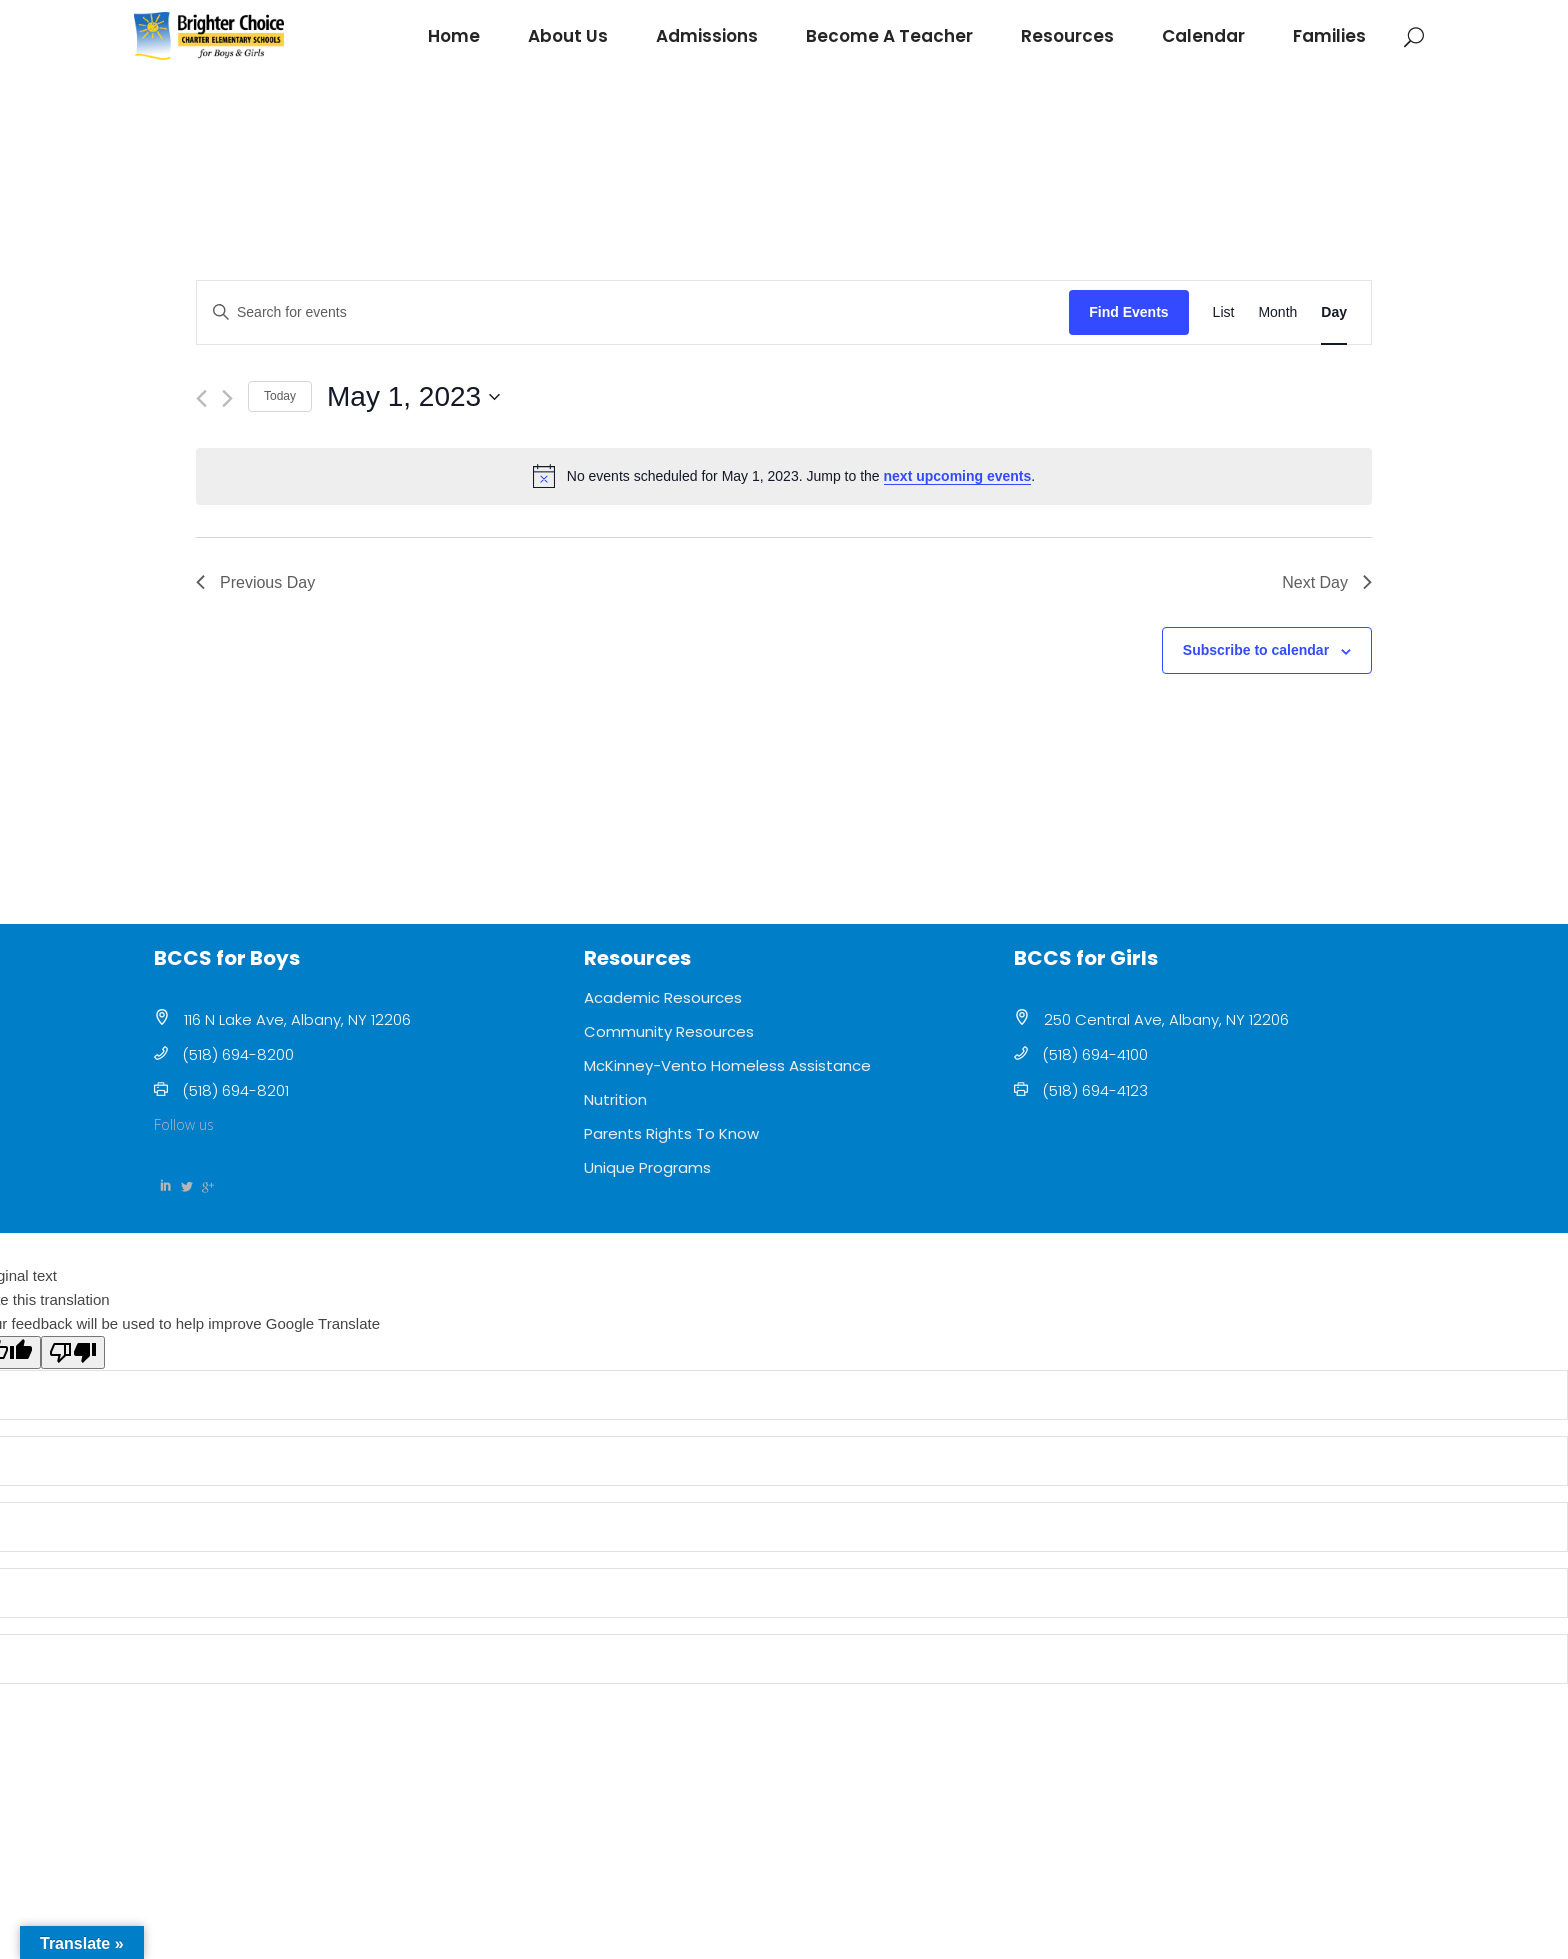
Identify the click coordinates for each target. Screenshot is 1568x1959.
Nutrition (615, 1099)
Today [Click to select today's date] (280, 396)
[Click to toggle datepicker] (413, 397)
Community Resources (669, 1031)
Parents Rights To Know (671, 1133)
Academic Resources (663, 997)
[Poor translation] (73, 1352)
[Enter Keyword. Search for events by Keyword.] (633, 312)
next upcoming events (958, 476)
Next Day (1327, 582)
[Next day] (227, 398)
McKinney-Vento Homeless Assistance (727, 1065)
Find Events (1128, 312)
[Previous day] (201, 398)
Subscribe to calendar (1256, 650)
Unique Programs (647, 1167)
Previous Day (255, 582)
